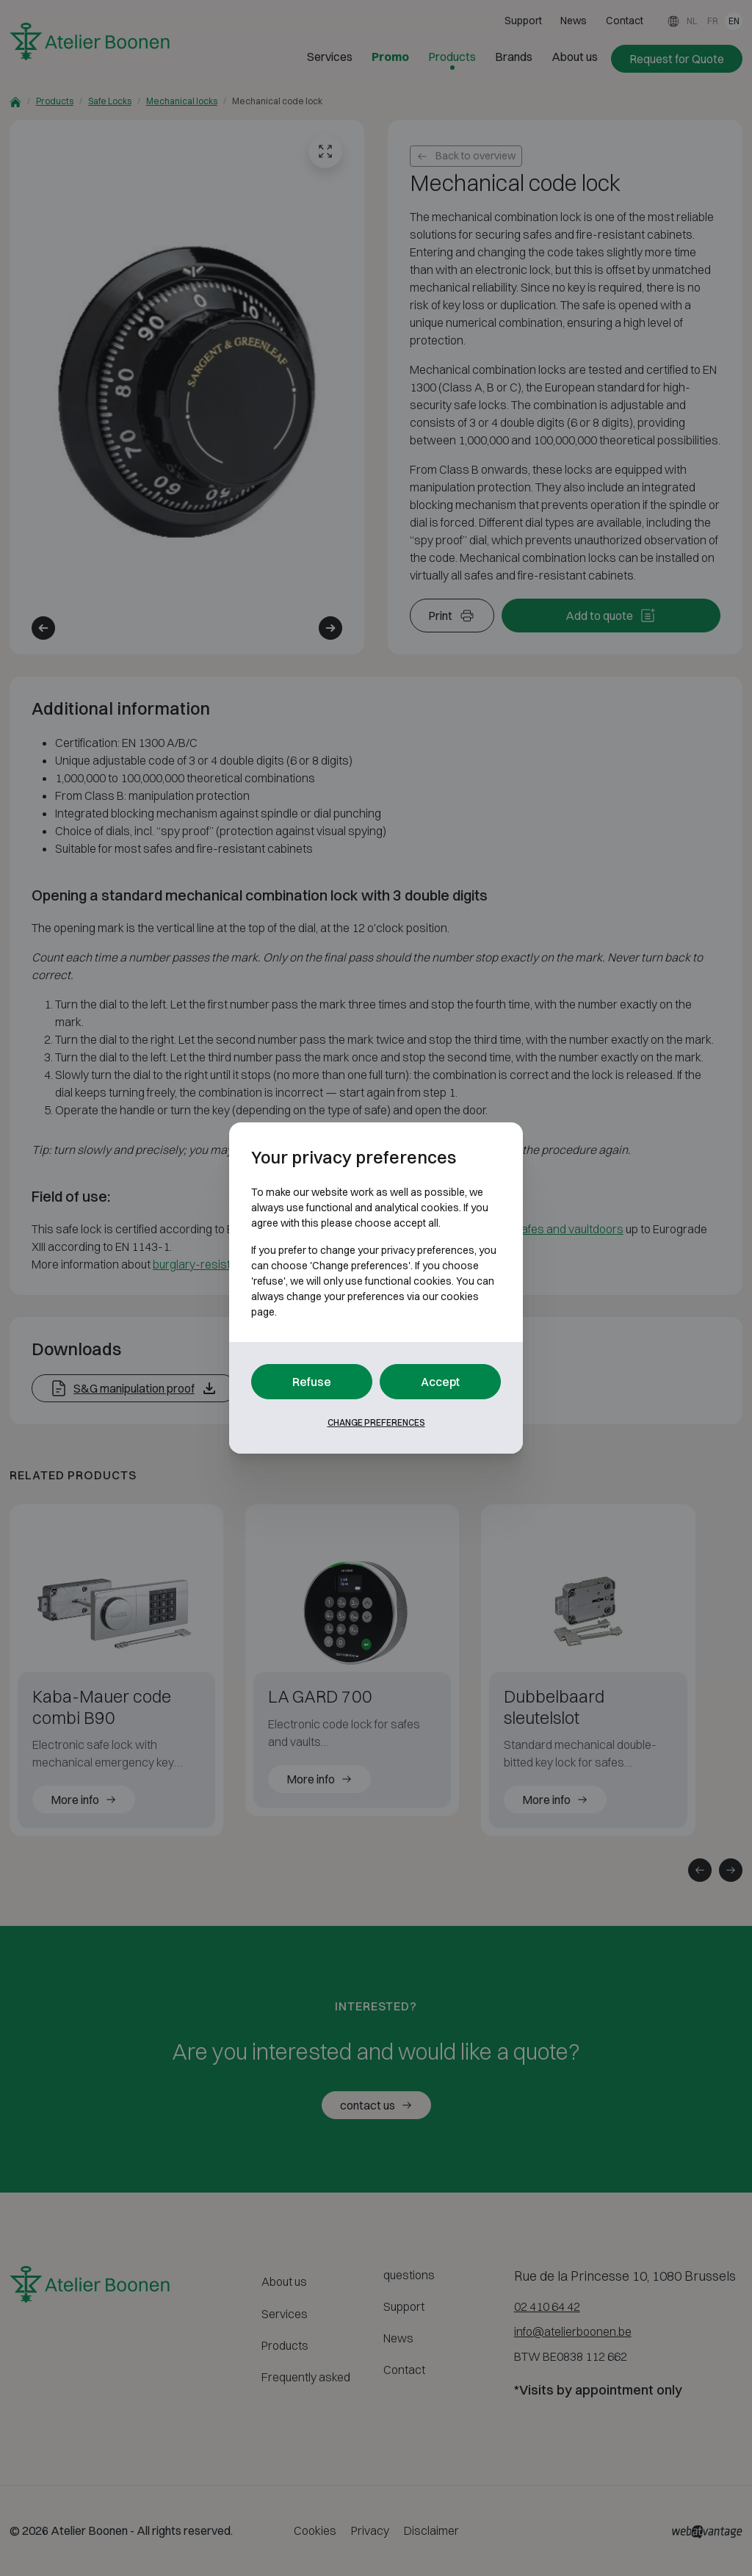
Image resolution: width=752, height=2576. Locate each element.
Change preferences (376, 1422)
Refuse (311, 1381)
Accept (440, 1381)
